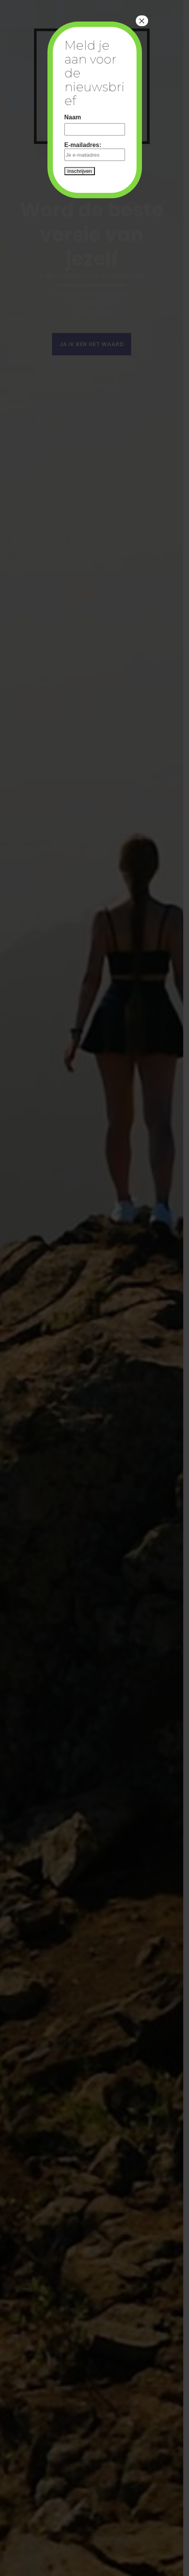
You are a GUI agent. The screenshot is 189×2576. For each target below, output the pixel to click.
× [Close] (141, 20)
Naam (72, 117)
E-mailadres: (94, 151)
